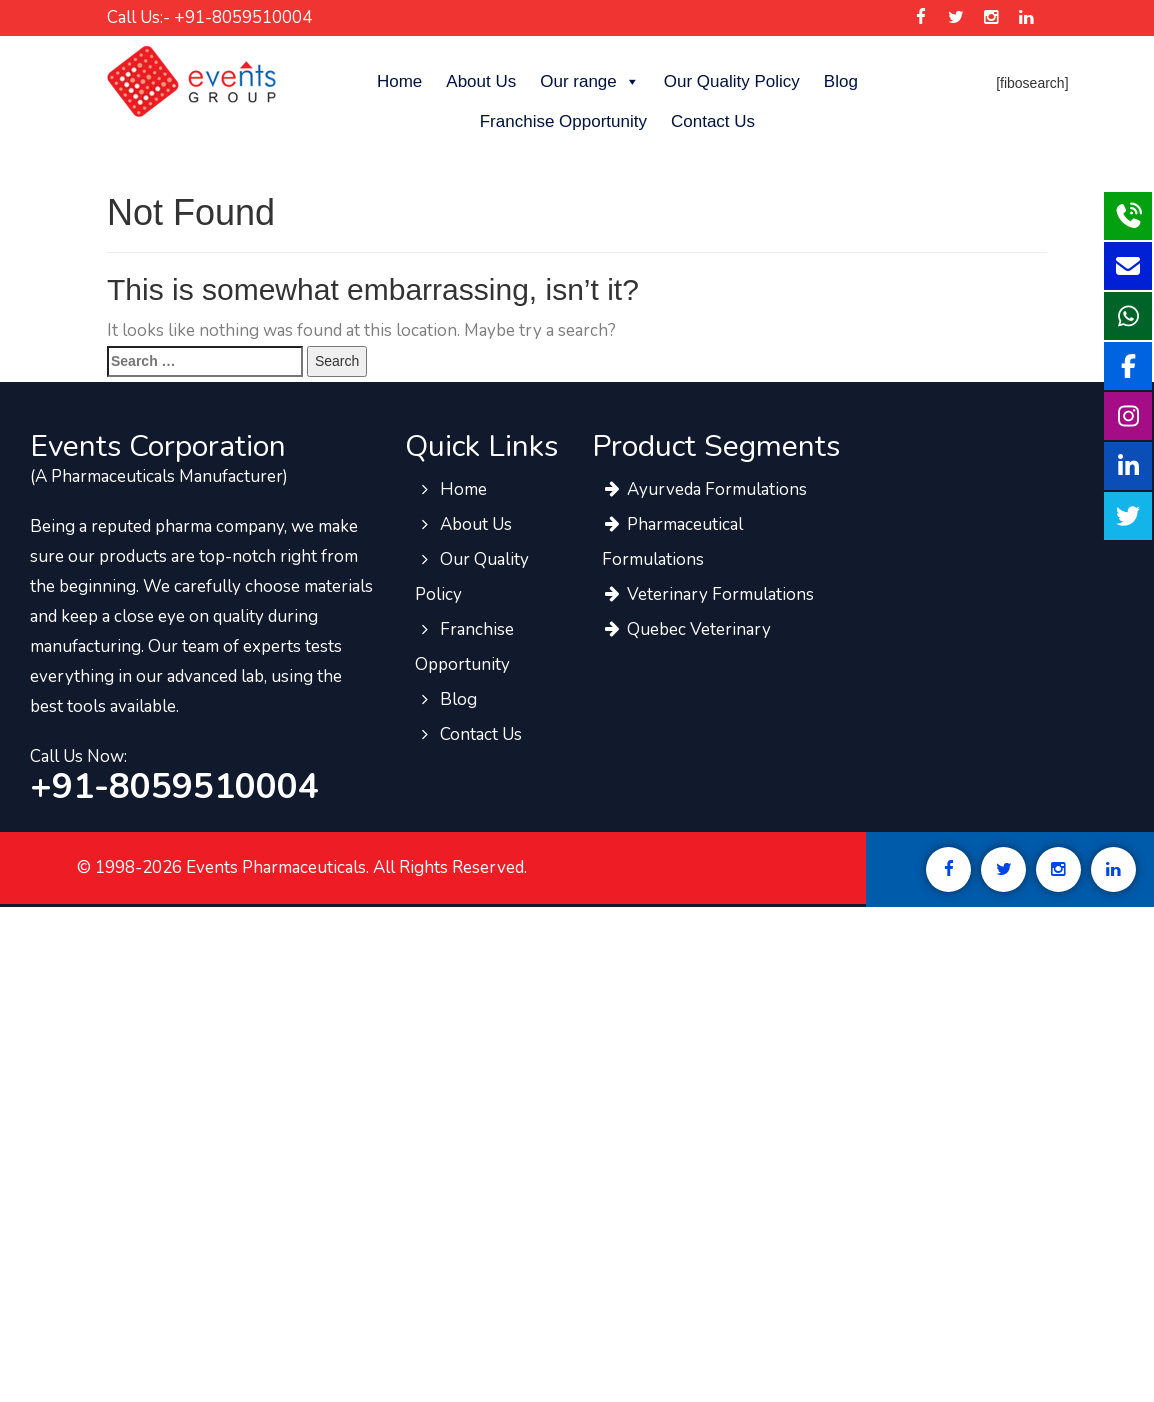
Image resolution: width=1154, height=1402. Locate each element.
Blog (841, 81)
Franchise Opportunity (563, 121)
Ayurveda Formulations (704, 489)
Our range (590, 82)
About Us (481, 81)
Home (399, 81)
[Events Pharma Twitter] (955, 17)
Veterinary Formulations (708, 594)
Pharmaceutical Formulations (672, 542)
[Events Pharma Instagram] (990, 17)
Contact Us (713, 121)
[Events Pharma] (191, 81)
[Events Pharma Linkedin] (1026, 17)
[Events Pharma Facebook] (920, 17)
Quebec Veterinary (686, 629)
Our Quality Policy (732, 81)
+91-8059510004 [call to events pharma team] (174, 787)
